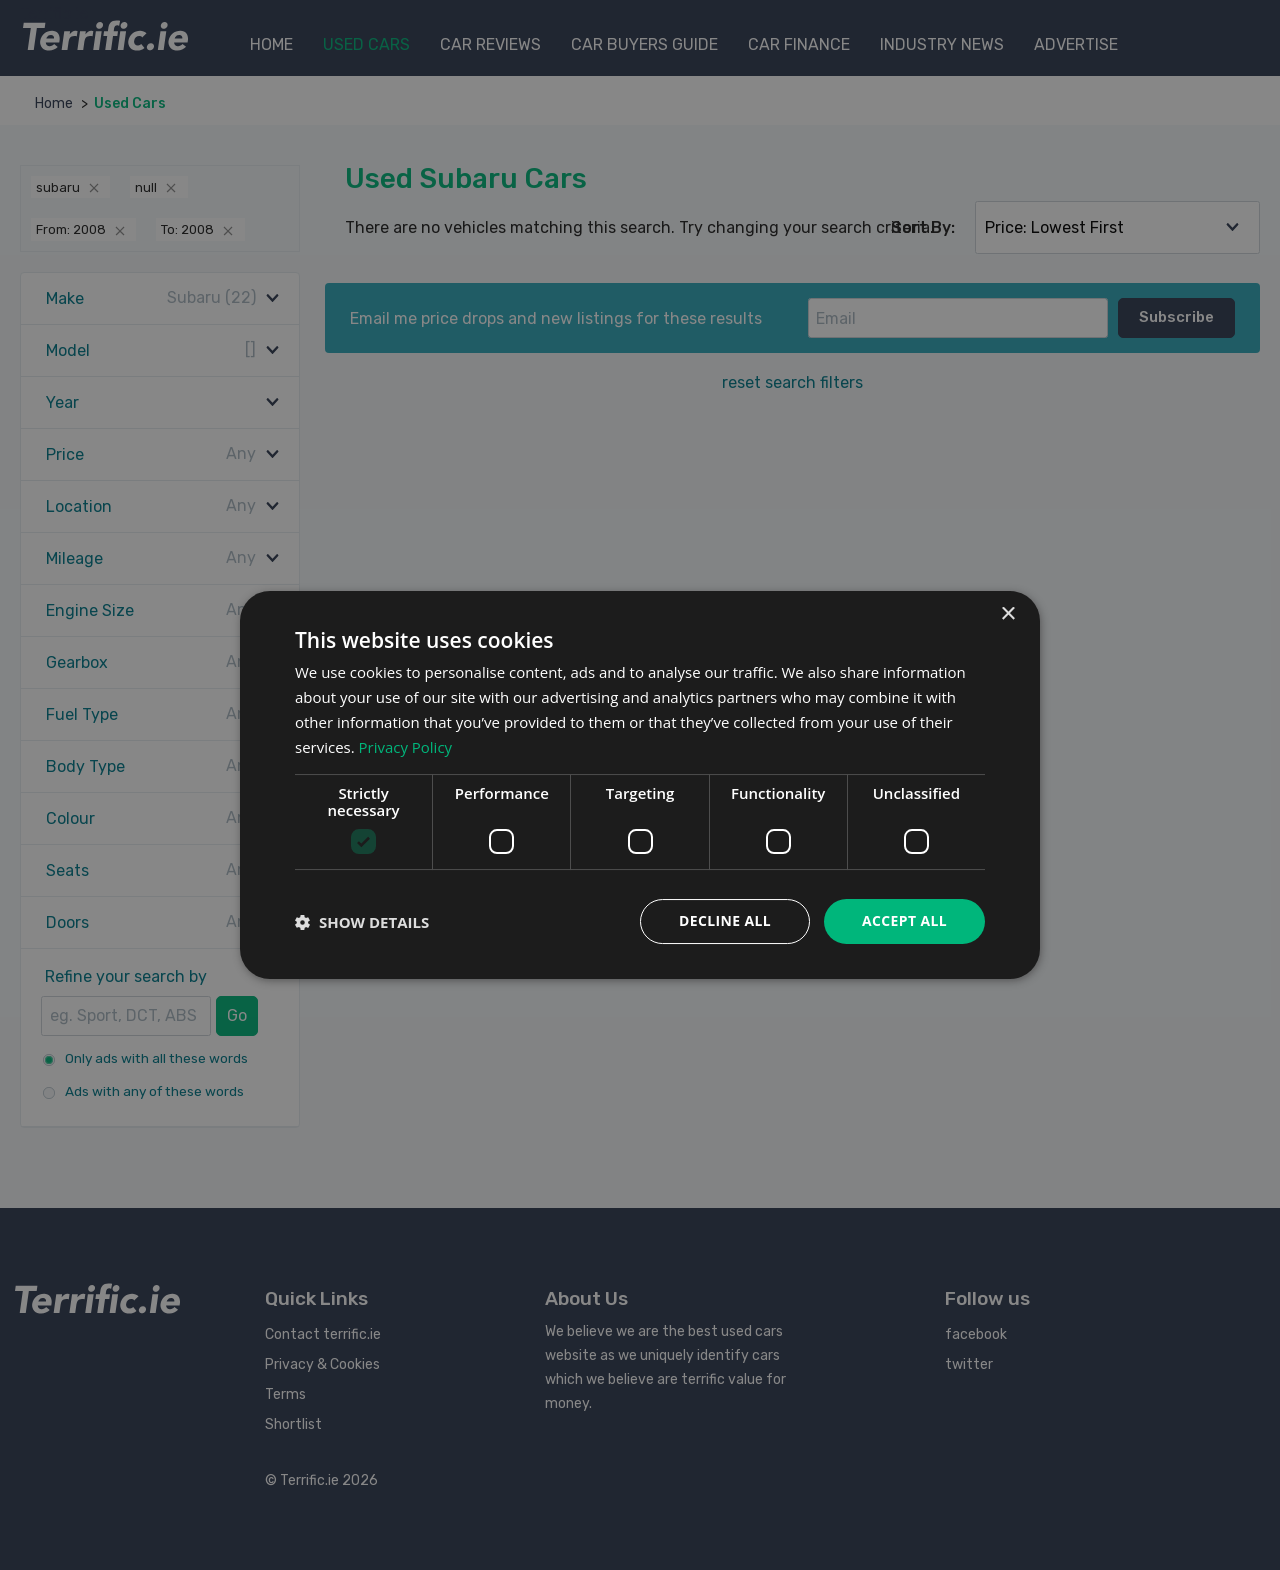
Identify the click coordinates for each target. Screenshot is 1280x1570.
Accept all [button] (904, 920)
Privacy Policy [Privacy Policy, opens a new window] (406, 747)
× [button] (1007, 614)
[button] (362, 922)
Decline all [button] (724, 920)
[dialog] (640, 785)
